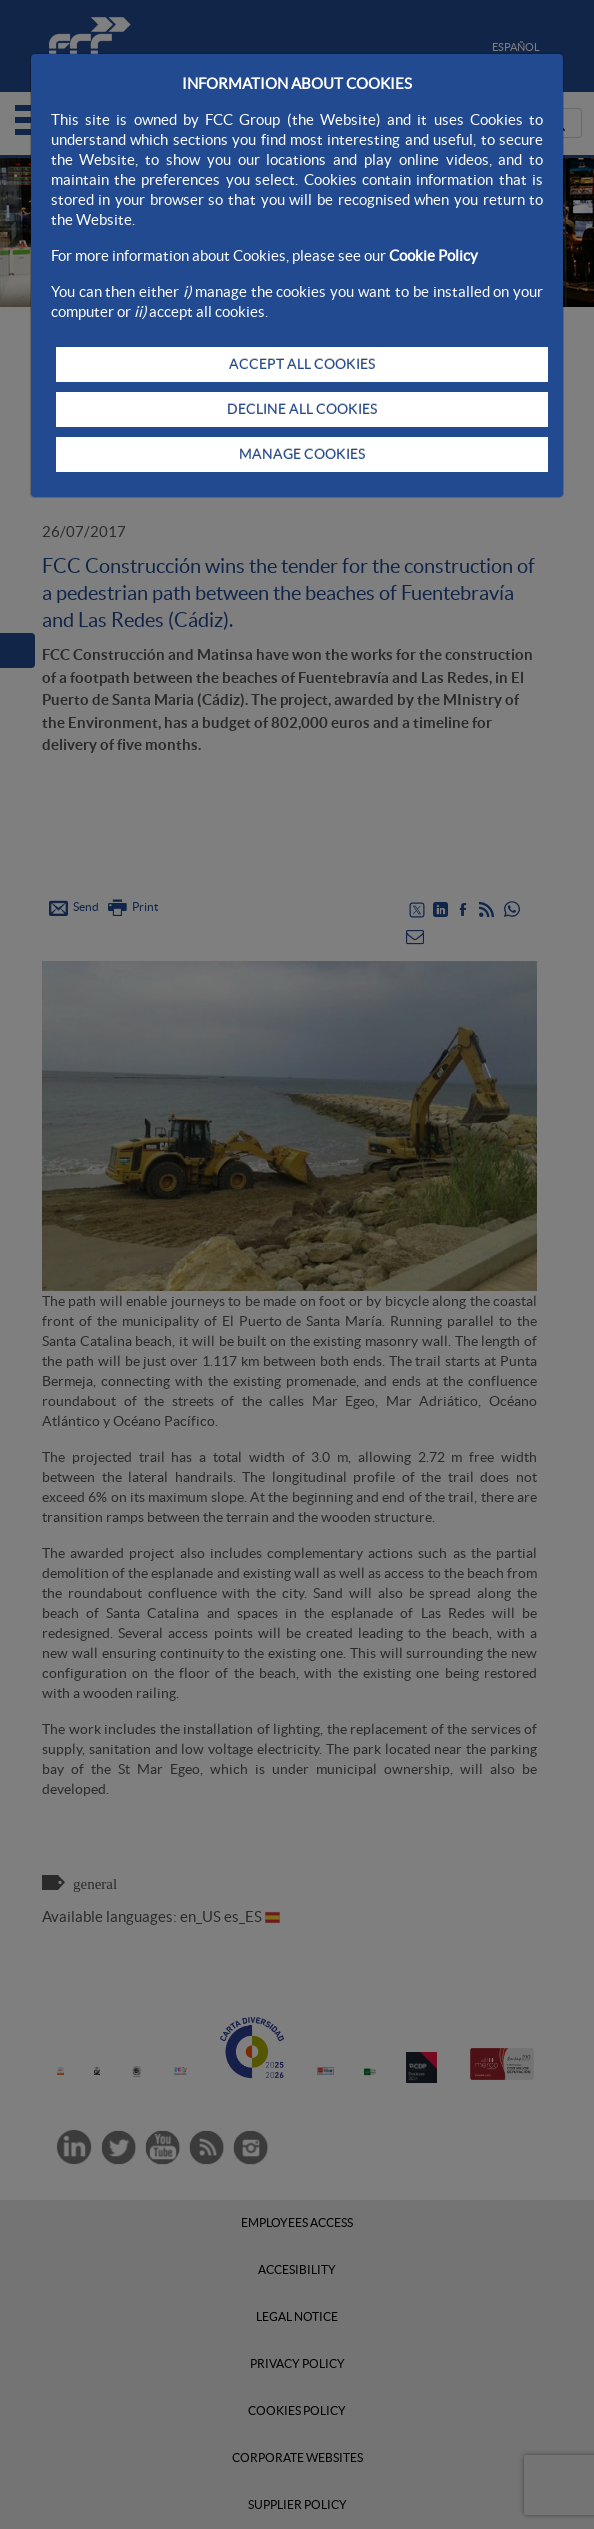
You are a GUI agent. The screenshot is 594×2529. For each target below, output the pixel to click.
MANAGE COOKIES (302, 454)
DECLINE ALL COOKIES (302, 409)
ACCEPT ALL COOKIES (302, 364)
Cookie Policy (433, 255)
